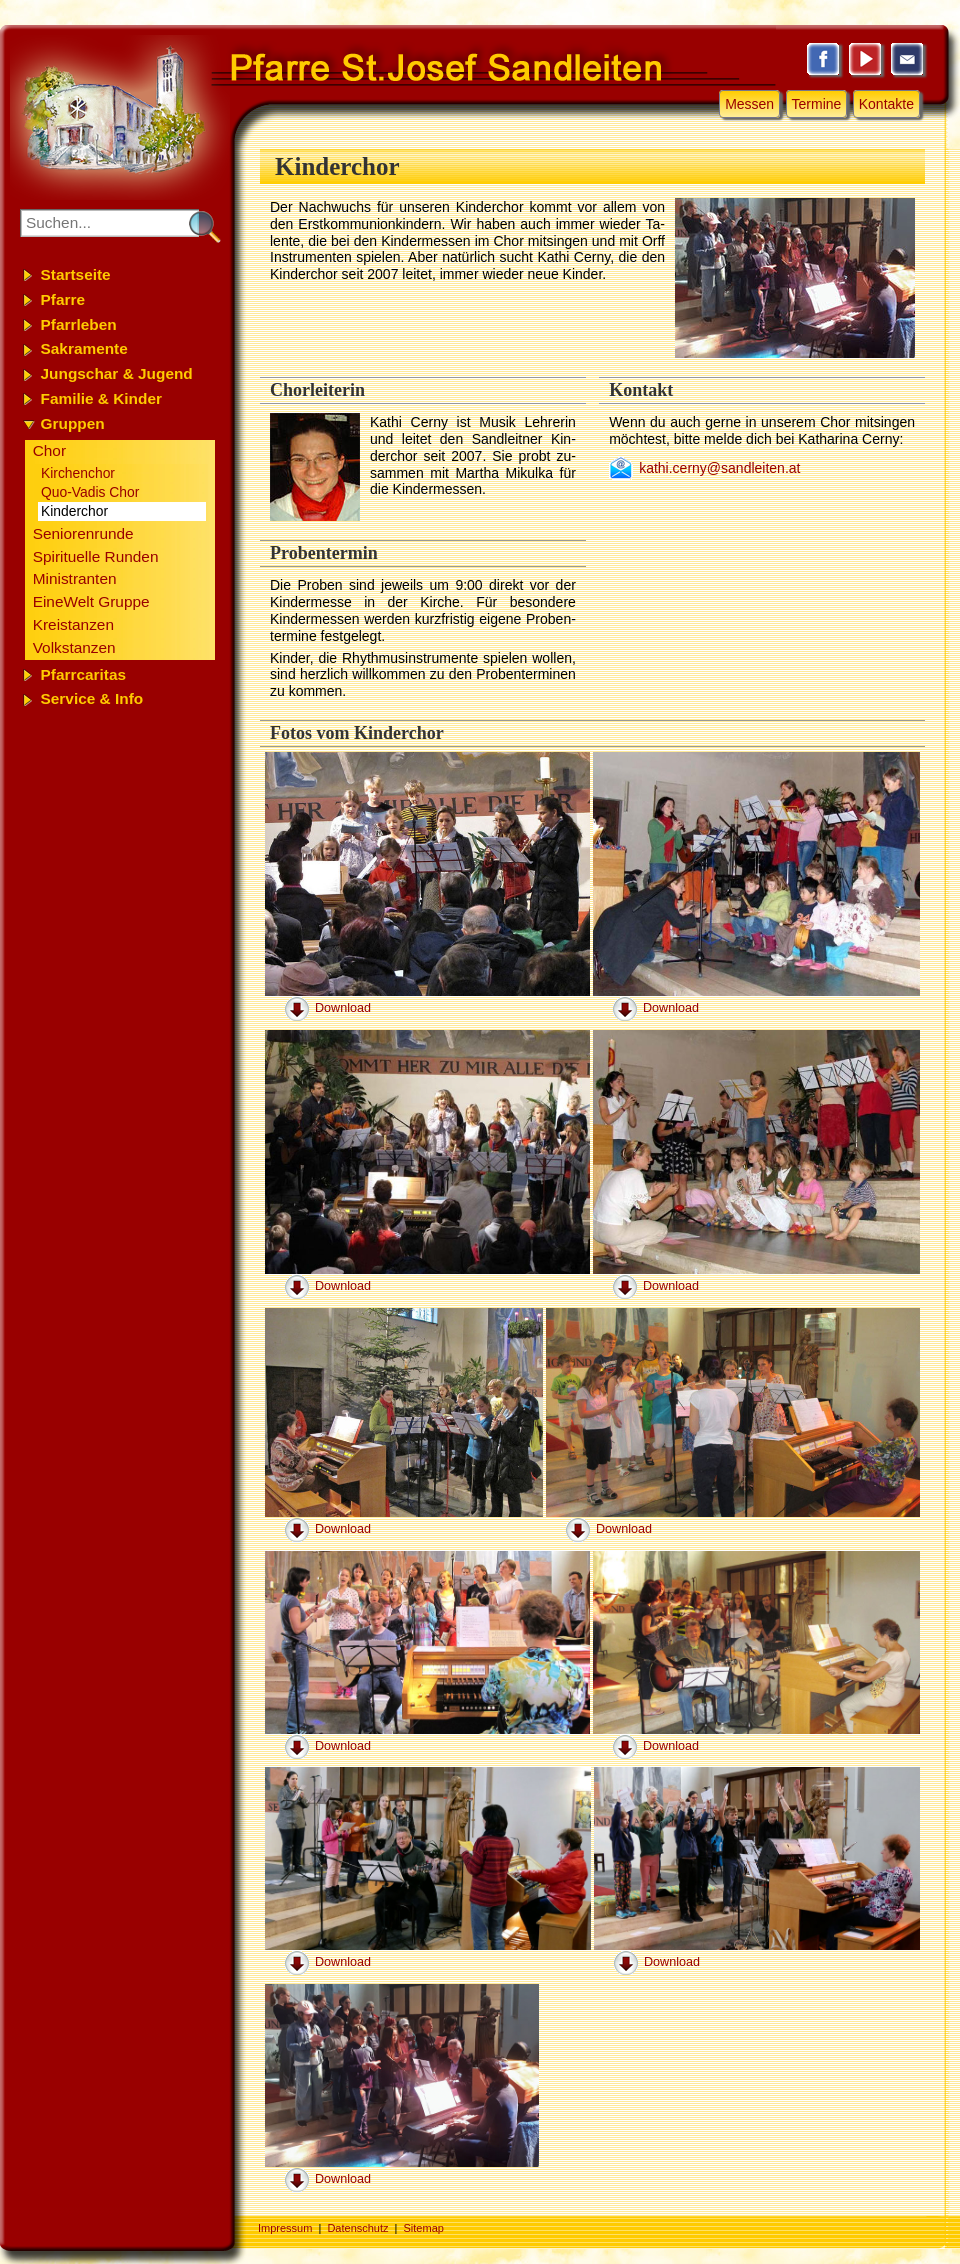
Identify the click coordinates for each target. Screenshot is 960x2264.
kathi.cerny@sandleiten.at (719, 468)
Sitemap (424, 2228)
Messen (749, 104)
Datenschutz (357, 2228)
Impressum (285, 2228)
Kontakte (886, 104)
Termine (817, 104)
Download (343, 1008)
